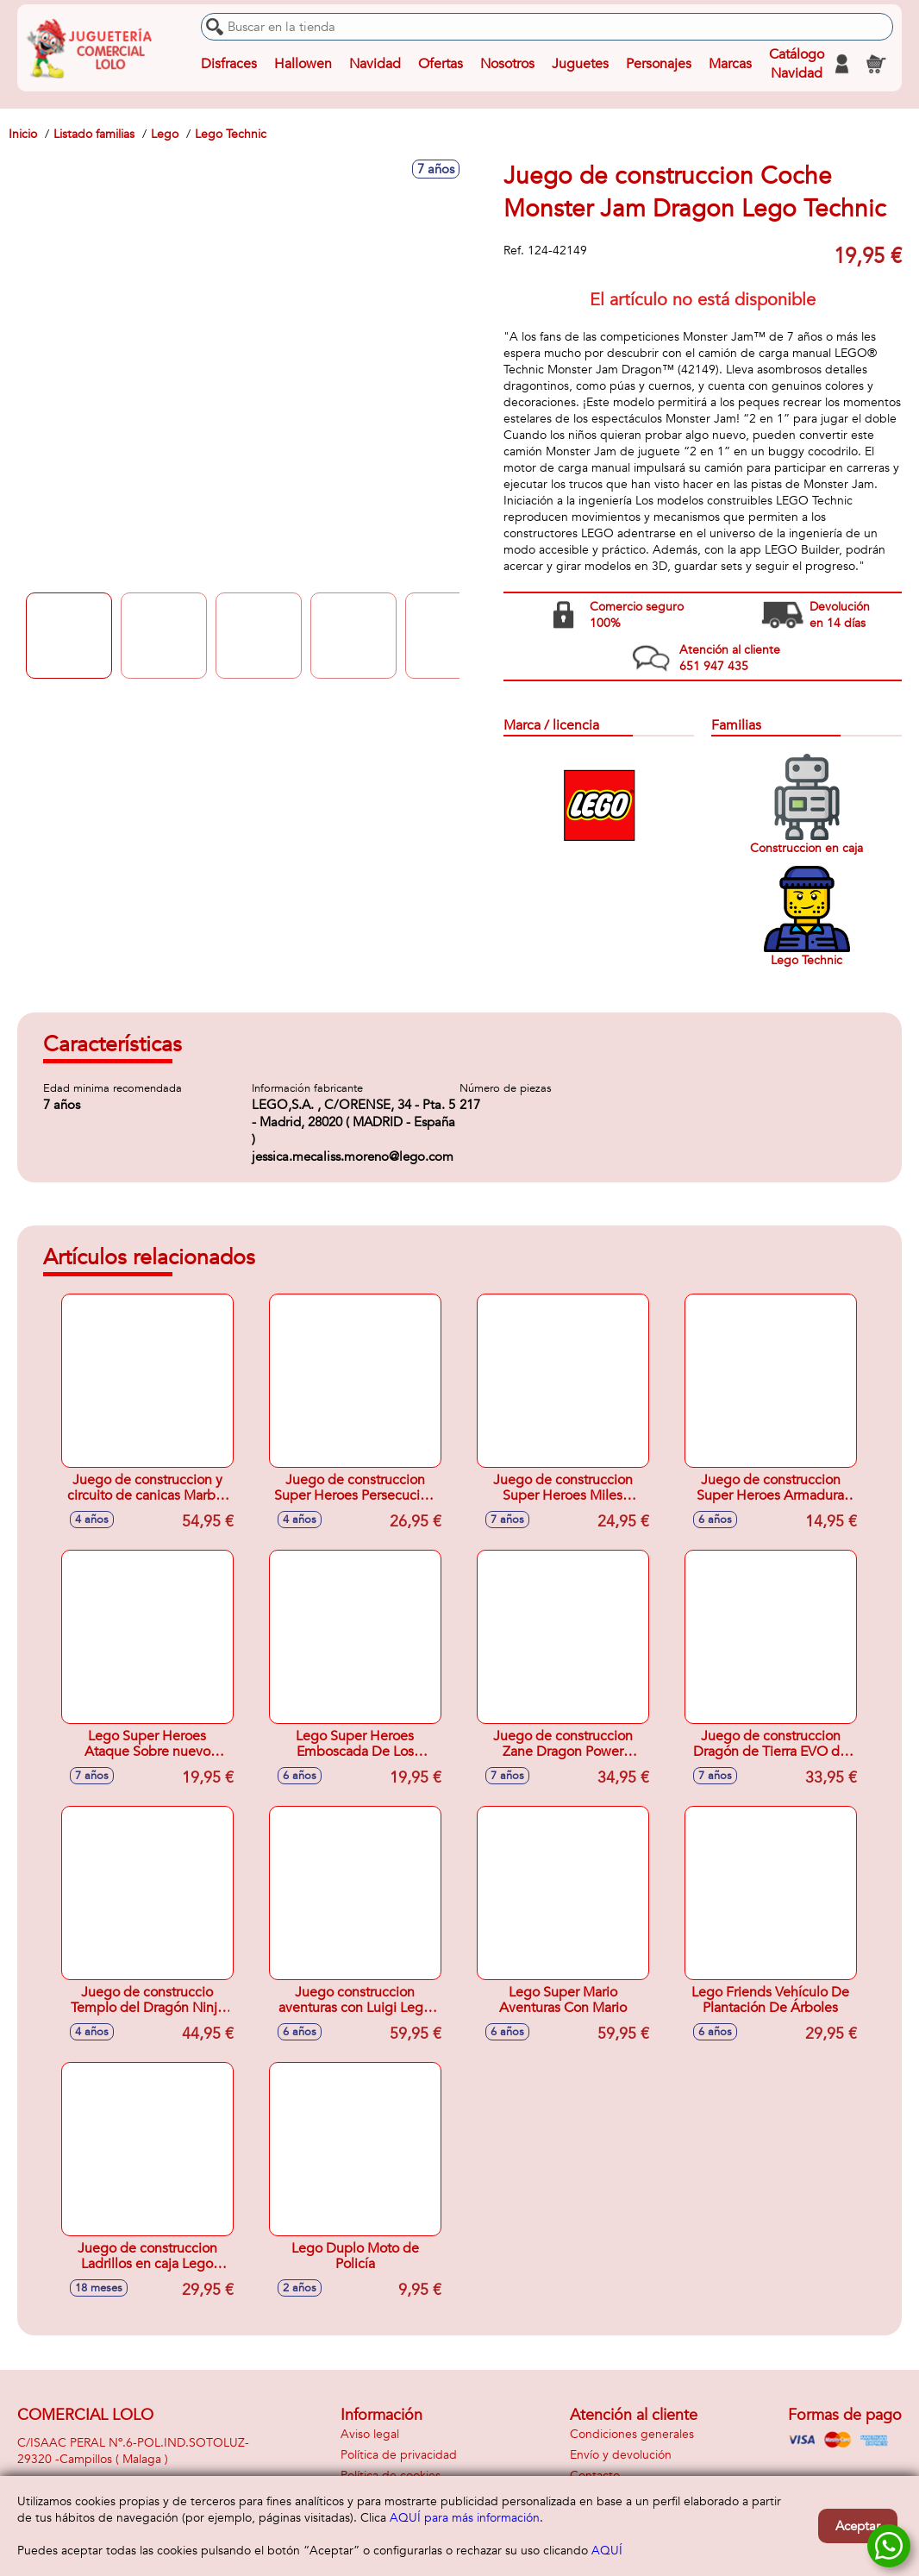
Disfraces (229, 63)
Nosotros (507, 63)
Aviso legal (370, 2434)
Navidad (375, 63)
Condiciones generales (632, 2434)
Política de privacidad (399, 2455)
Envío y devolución (621, 2455)
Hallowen (303, 63)
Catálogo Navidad (796, 64)
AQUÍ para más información (465, 2518)
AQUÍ (606, 2550)
